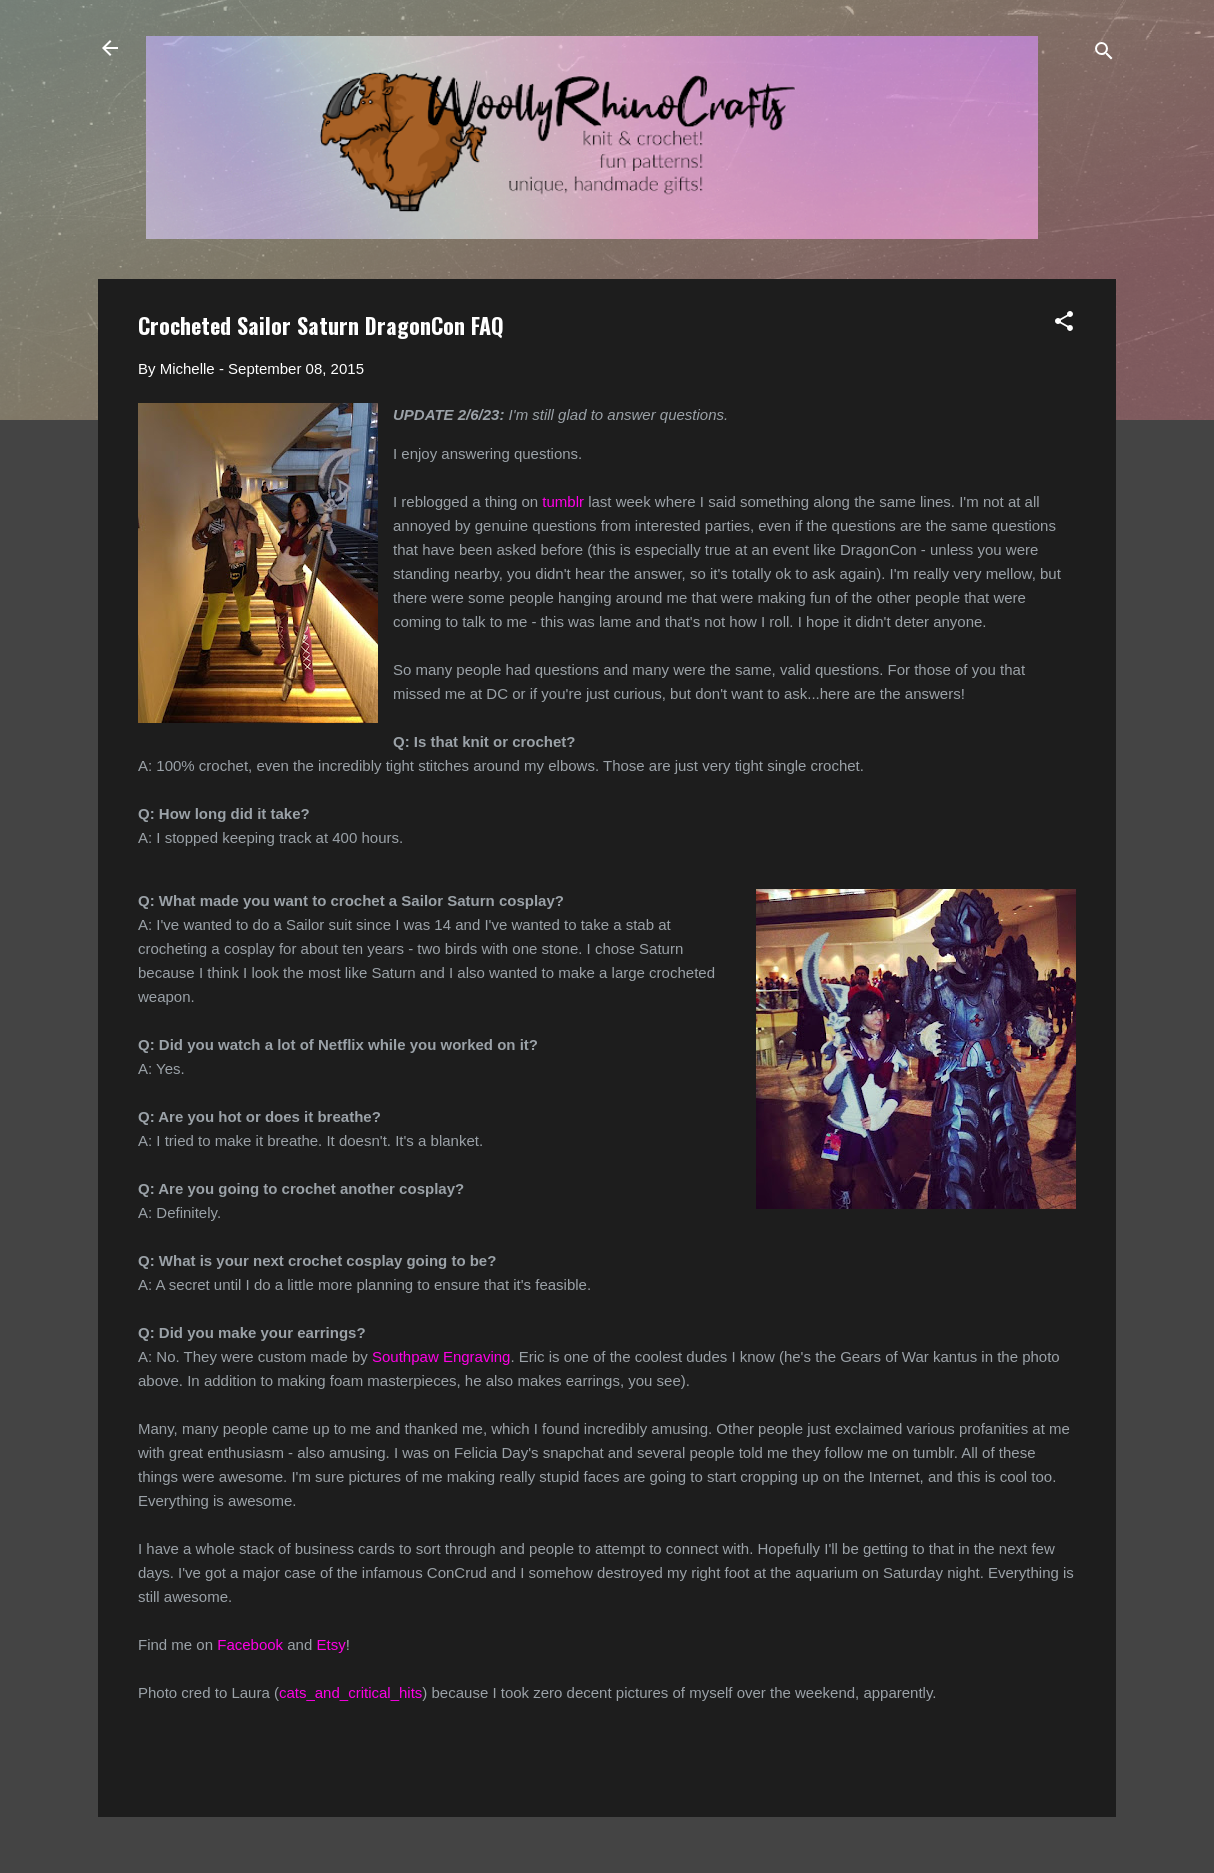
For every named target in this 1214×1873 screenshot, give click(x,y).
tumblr (563, 501)
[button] (1064, 324)
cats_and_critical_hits (350, 1692)
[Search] (1104, 54)
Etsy (330, 1644)
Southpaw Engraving (441, 1356)
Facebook (250, 1644)
